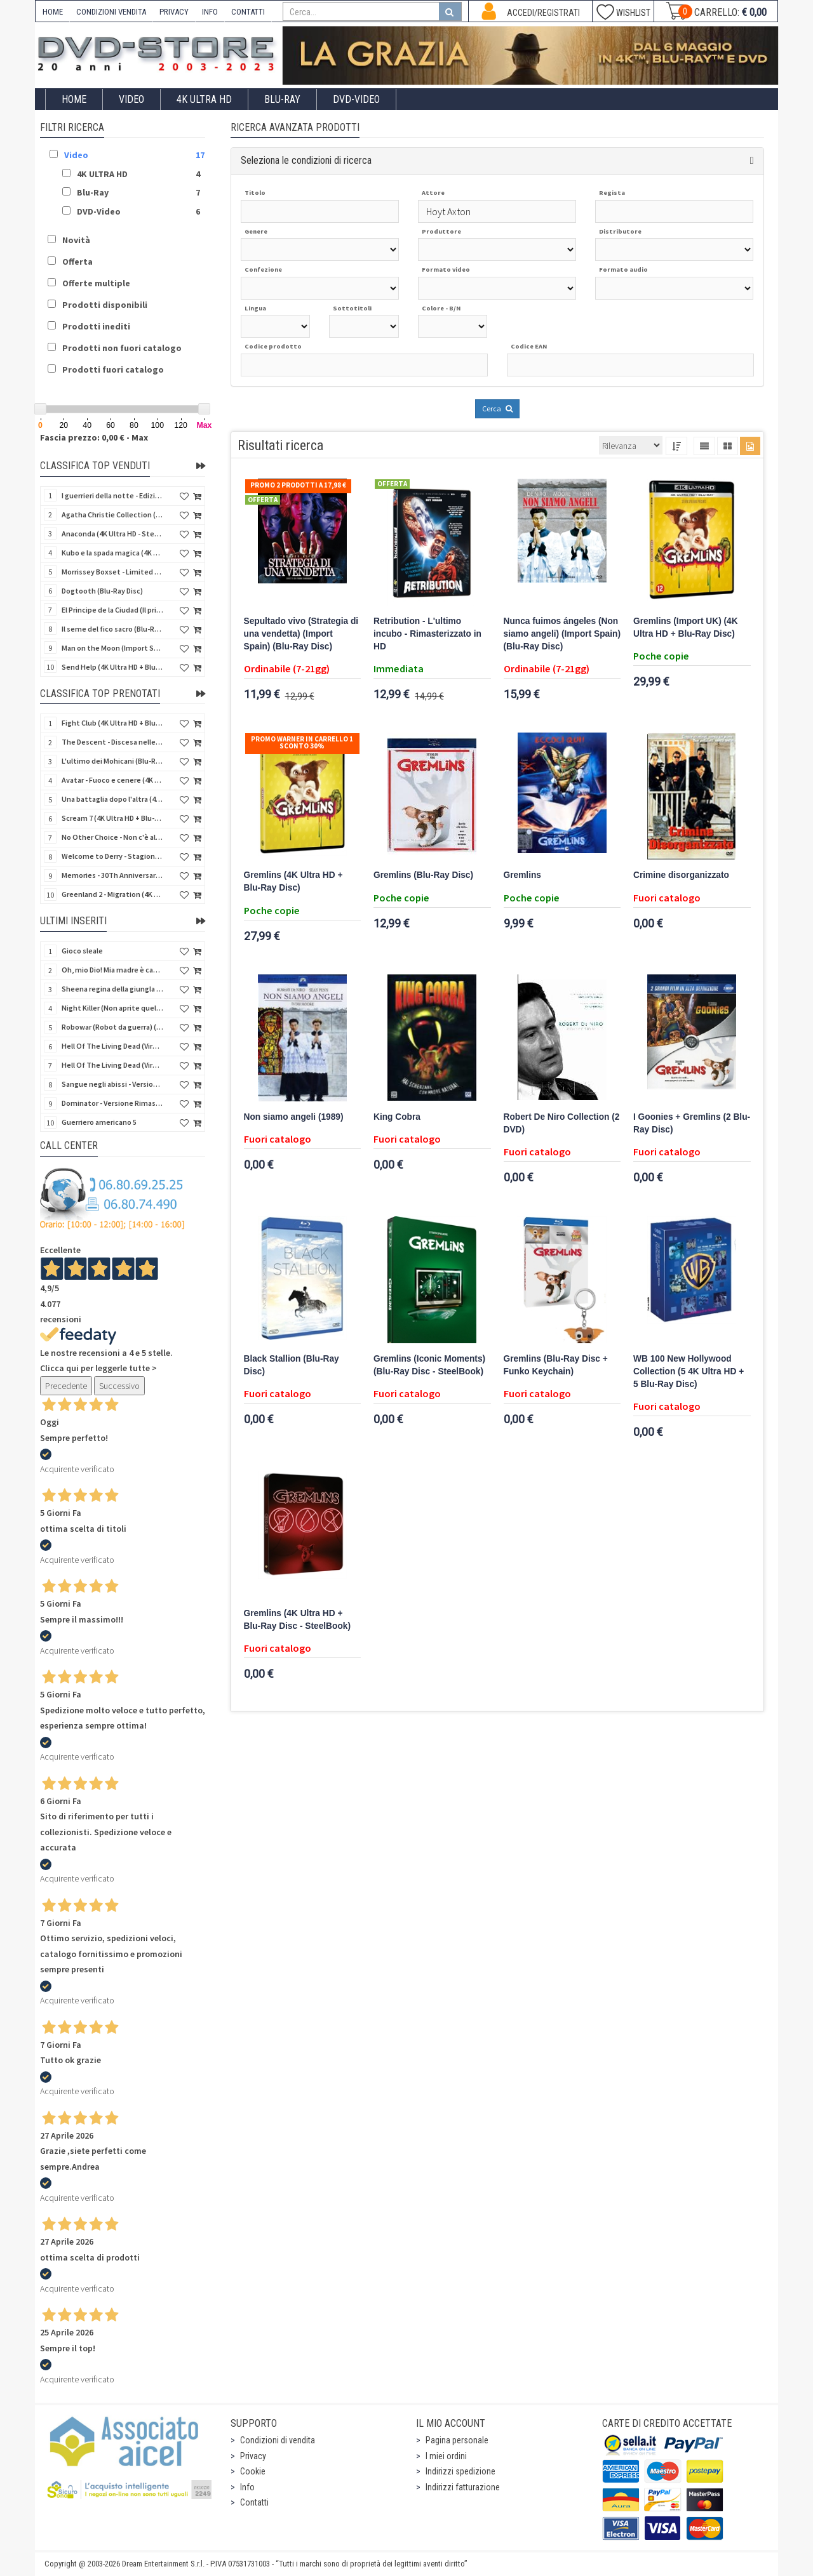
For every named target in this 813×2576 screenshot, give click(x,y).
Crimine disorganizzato (681, 875)
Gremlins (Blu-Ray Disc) (423, 875)
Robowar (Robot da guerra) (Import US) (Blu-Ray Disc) (112, 1027)
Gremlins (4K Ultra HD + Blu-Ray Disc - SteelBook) (297, 1620)
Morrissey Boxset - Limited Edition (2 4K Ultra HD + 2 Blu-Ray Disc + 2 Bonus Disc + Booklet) (112, 571)
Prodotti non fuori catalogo (122, 348)
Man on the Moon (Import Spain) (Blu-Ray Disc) (112, 648)
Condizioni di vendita (277, 2440)
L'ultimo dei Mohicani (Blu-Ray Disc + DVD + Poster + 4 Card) (112, 761)
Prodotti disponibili (104, 304)
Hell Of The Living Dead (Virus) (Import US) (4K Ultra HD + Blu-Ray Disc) (112, 1046)
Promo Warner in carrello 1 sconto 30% (302, 742)
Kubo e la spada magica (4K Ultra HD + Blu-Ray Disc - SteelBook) (112, 552)
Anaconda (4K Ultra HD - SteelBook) (112, 533)
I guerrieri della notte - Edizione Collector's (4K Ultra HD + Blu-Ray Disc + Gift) (112, 495)
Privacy (253, 2456)
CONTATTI (248, 12)
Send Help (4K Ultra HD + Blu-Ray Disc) (112, 667)
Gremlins (522, 875)
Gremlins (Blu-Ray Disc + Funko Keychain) (556, 1365)
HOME (53, 12)
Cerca (497, 408)
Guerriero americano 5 (99, 1122)
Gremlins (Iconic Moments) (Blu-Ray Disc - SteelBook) (429, 1365)
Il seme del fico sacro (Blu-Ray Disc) (112, 629)
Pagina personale (457, 2440)
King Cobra (396, 1117)
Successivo (119, 1385)
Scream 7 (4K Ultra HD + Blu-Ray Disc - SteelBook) (112, 818)
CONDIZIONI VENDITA (111, 12)
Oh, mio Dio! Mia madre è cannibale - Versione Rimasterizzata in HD (112, 969)
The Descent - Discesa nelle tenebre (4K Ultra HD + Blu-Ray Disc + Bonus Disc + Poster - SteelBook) (112, 742)
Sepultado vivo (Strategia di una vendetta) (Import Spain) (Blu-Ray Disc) (301, 633)
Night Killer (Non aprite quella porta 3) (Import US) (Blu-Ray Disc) (112, 1007)
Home (74, 99)
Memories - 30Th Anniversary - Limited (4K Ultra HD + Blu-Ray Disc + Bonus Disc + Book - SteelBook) (112, 875)
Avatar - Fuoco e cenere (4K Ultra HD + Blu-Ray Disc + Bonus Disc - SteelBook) (112, 780)
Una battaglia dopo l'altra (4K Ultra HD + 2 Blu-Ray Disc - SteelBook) (112, 799)
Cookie (252, 2471)
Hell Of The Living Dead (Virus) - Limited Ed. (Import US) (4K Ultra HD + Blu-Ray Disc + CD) (112, 1065)
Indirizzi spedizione (460, 2471)
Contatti (254, 2502)
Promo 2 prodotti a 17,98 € (298, 485)
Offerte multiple (96, 283)
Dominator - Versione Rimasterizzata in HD (112, 1103)
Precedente (66, 1385)
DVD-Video (356, 99)
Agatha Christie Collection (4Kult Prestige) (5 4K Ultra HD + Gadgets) (112, 514)
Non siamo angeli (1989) (294, 1117)
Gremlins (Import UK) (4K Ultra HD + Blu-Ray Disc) (685, 627)
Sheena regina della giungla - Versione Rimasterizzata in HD (112, 988)
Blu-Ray (282, 99)
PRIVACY (174, 12)
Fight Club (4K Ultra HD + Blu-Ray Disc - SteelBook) (112, 722)
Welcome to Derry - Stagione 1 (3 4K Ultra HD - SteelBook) (112, 856)
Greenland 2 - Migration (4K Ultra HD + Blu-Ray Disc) (112, 894)
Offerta (77, 261)
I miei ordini (446, 2456)
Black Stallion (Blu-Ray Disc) (291, 1365)
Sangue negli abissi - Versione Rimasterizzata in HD (112, 1084)
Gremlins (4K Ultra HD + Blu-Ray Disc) (293, 881)
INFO (210, 12)
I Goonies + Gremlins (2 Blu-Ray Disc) (691, 1123)
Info (247, 2487)
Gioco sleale (82, 950)
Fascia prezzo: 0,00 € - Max (94, 437)
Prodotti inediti (96, 326)
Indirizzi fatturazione (463, 2487)
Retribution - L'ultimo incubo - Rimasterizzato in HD (427, 633)
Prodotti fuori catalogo (113, 369)
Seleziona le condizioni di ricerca (306, 160)
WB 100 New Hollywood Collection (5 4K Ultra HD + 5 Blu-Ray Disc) (688, 1371)
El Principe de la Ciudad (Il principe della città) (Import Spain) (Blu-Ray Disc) (112, 609)
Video (131, 99)
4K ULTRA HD (204, 99)
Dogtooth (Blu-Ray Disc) (102, 590)
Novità (76, 240)
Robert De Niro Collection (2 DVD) (562, 1123)
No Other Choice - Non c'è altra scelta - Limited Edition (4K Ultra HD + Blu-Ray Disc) (112, 837)
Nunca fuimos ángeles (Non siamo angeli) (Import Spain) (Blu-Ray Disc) (562, 633)
